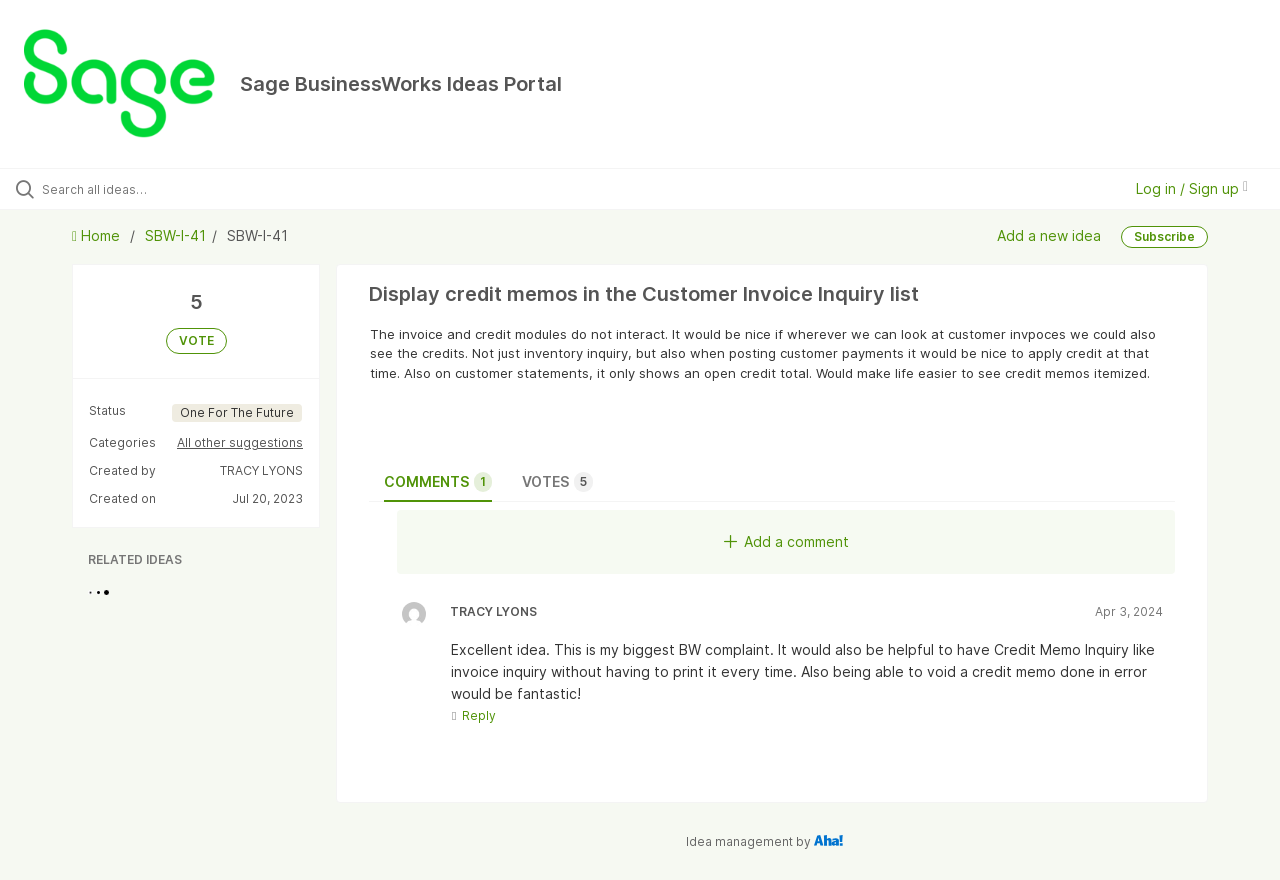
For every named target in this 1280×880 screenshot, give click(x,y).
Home (98, 235)
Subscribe (1164, 236)
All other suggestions (240, 442)
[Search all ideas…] (153, 189)
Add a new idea (1049, 235)
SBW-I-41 (175, 235)
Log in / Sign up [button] (1192, 188)
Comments (438, 482)
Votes (557, 482)
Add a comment (786, 541)
